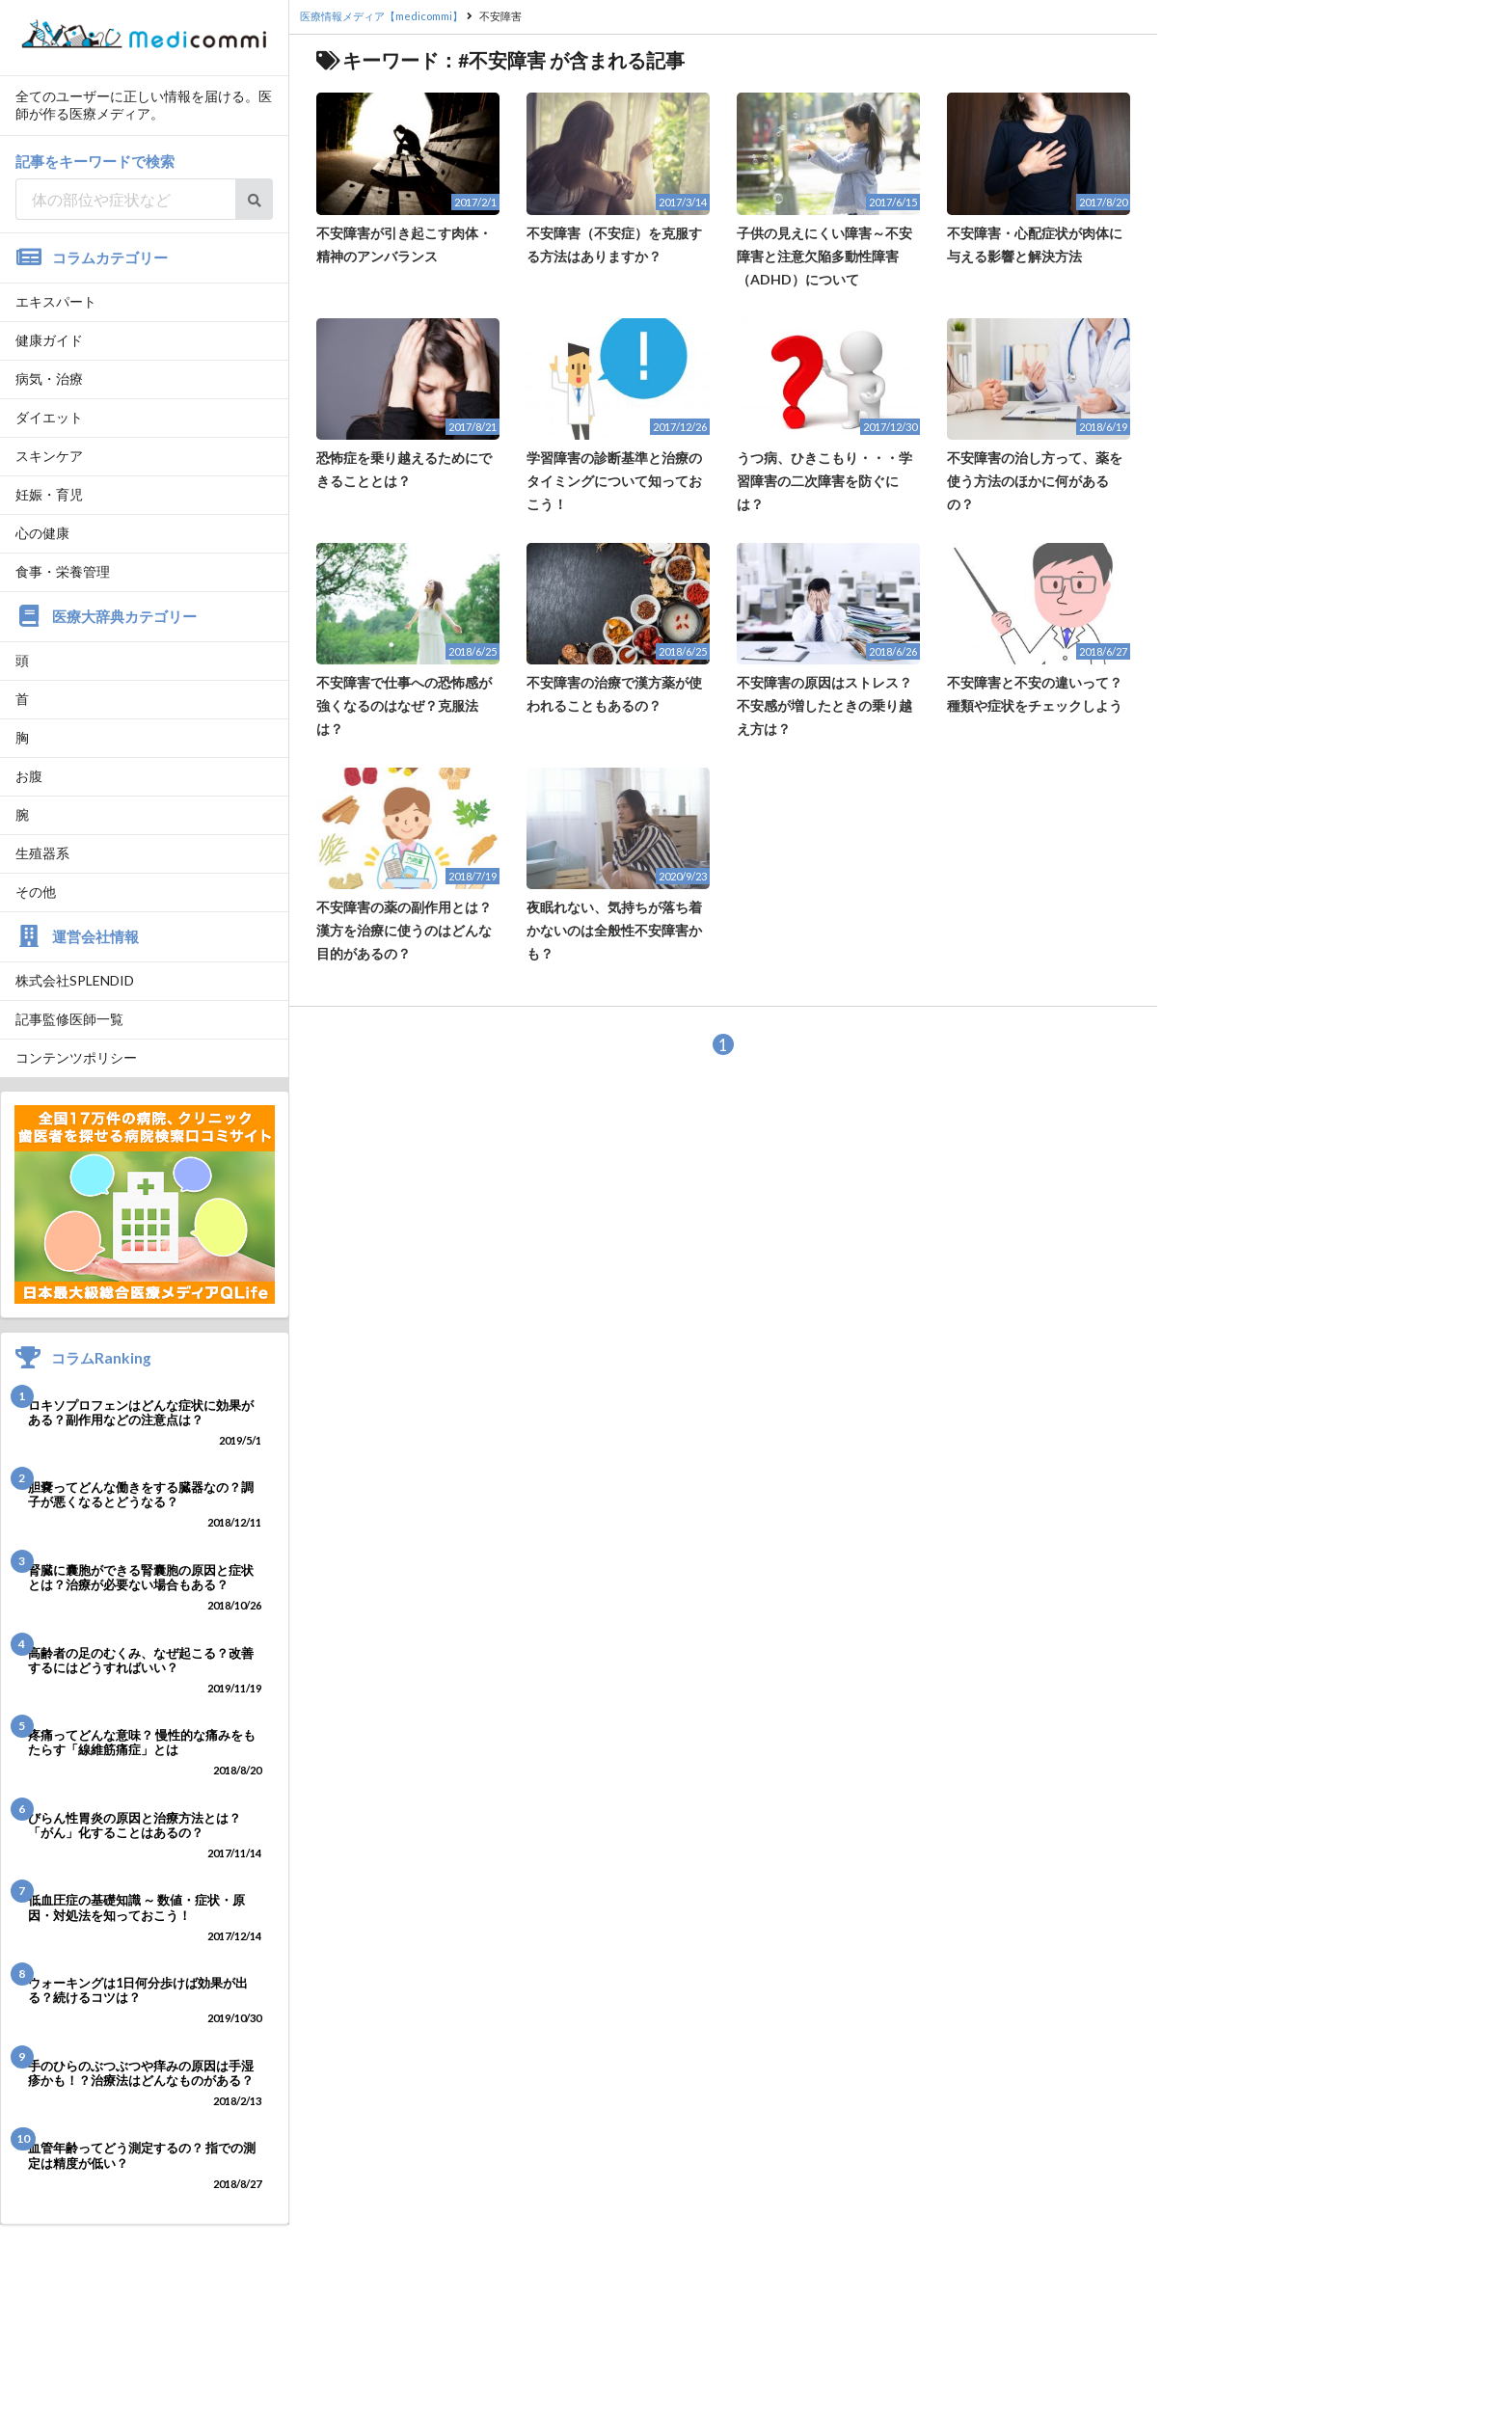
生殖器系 (42, 853)
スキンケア (49, 455)
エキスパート (55, 301)
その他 (35, 891)
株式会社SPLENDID (74, 980)
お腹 (28, 776)
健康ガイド (49, 340)
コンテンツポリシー (76, 1057)
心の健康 (42, 533)
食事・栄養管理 (62, 571)
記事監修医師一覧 (69, 1019)
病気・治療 (49, 378)
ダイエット (49, 417)
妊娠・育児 (49, 494)
